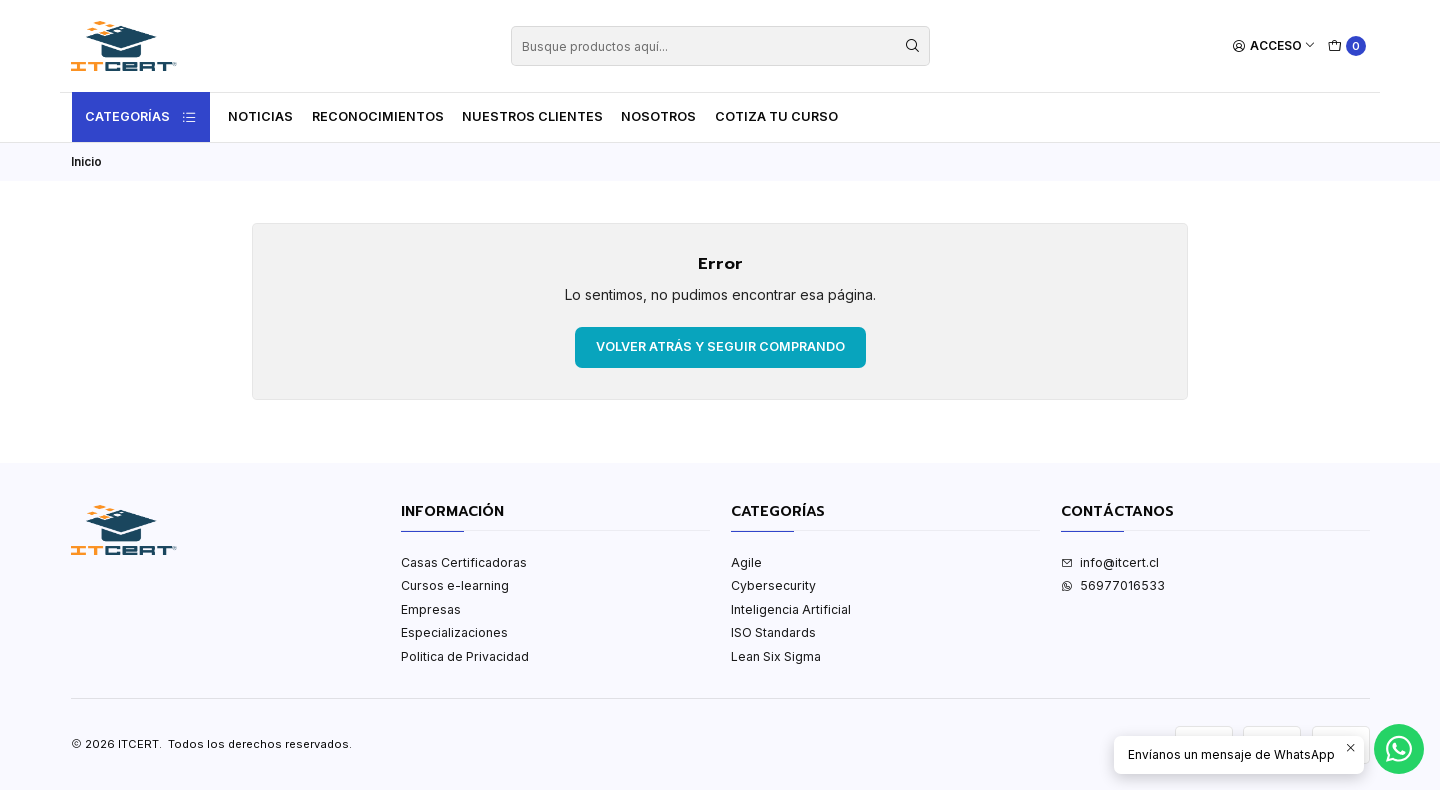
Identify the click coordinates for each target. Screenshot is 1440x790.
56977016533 (1113, 585)
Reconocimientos (378, 116)
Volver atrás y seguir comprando (720, 346)
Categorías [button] (141, 117)
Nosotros (658, 116)
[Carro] (1347, 46)
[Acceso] (1274, 46)
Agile (746, 562)
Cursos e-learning (455, 585)
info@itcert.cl (1110, 562)
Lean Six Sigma (776, 656)
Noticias (260, 116)
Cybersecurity (773, 585)
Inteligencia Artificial (791, 609)
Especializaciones (454, 632)
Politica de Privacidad (465, 656)
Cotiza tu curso (776, 116)
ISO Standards (773, 632)
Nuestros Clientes (532, 116)
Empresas (431, 609)
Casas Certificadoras (464, 562)
